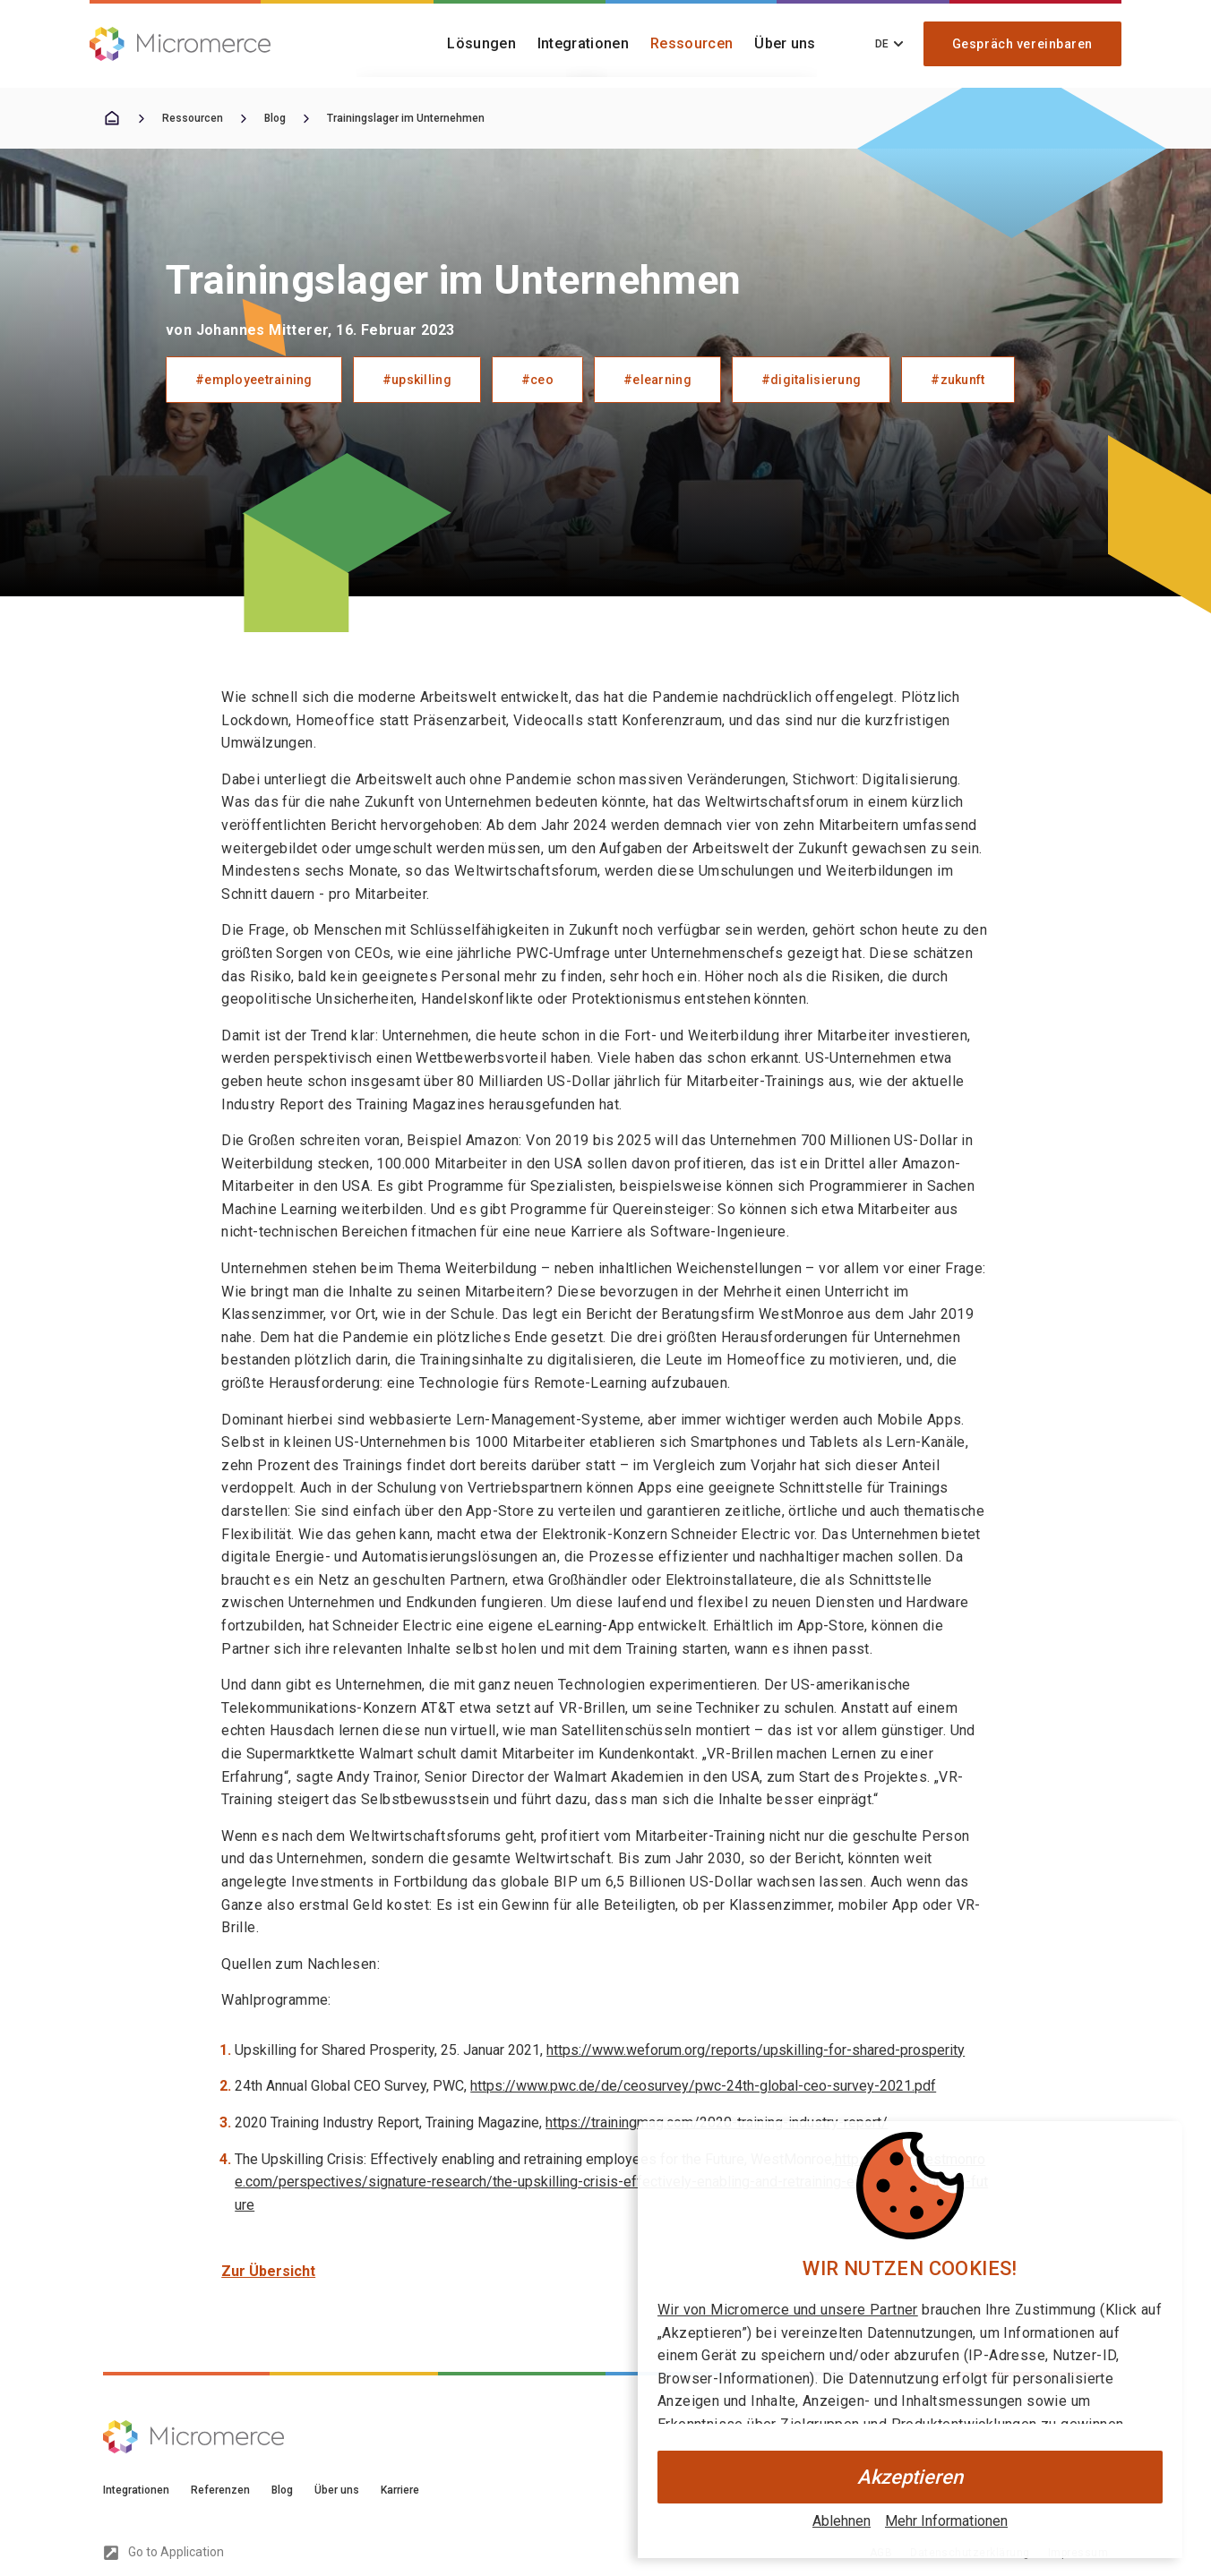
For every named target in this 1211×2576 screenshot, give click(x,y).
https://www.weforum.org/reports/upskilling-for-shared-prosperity (755, 2049)
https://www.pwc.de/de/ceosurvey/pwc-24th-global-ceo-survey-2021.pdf (703, 2085)
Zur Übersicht (268, 2271)
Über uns (785, 43)
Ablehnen (841, 2520)
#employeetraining (254, 379)
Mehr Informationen (946, 2520)
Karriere (400, 2490)
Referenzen (220, 2490)
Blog (275, 118)
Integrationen (583, 43)
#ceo (537, 379)
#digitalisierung (811, 379)
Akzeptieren (910, 2477)
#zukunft (957, 379)
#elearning (657, 379)
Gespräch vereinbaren (1022, 44)
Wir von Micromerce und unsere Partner (787, 2309)
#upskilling (416, 379)
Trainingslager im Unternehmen (406, 118)
